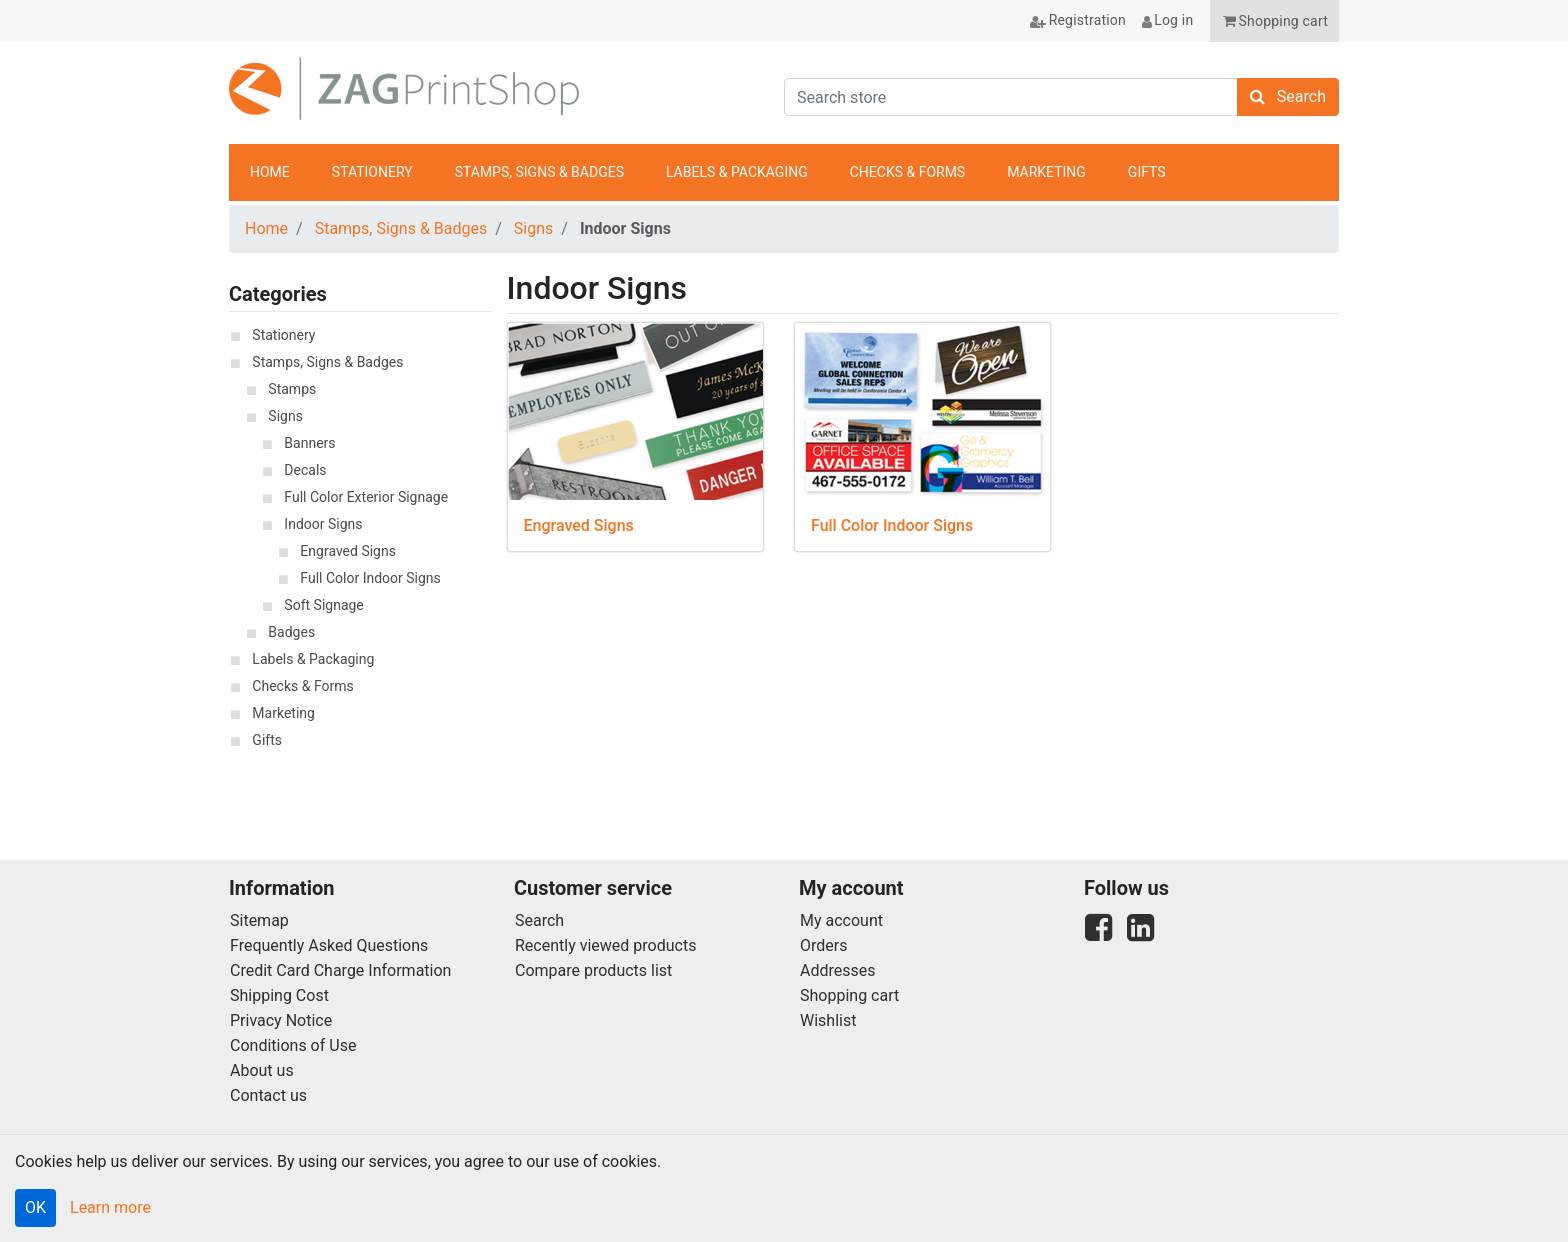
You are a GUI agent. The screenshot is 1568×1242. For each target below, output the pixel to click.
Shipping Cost (279, 995)
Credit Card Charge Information (340, 970)
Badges (291, 632)
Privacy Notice (281, 1020)
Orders (823, 945)
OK (35, 1207)
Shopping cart (849, 995)
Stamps (292, 389)
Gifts (267, 740)
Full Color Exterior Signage (366, 497)
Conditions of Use (293, 1045)
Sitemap (259, 920)
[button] (1274, 21)
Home (266, 228)
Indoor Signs (323, 524)
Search (539, 920)
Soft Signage (323, 605)
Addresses (838, 970)
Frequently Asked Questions (329, 945)
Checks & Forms (302, 686)
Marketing (283, 713)
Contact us (268, 1095)
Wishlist (828, 1020)
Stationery (283, 335)
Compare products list (593, 970)
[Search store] (1011, 97)
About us (262, 1070)
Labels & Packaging (313, 659)
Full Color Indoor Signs (370, 578)
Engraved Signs (348, 551)
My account (841, 920)
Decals (305, 470)
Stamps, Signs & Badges (401, 228)
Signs (533, 228)
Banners (309, 443)
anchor (1313, 173)
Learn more (110, 1207)
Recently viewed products (605, 945)
